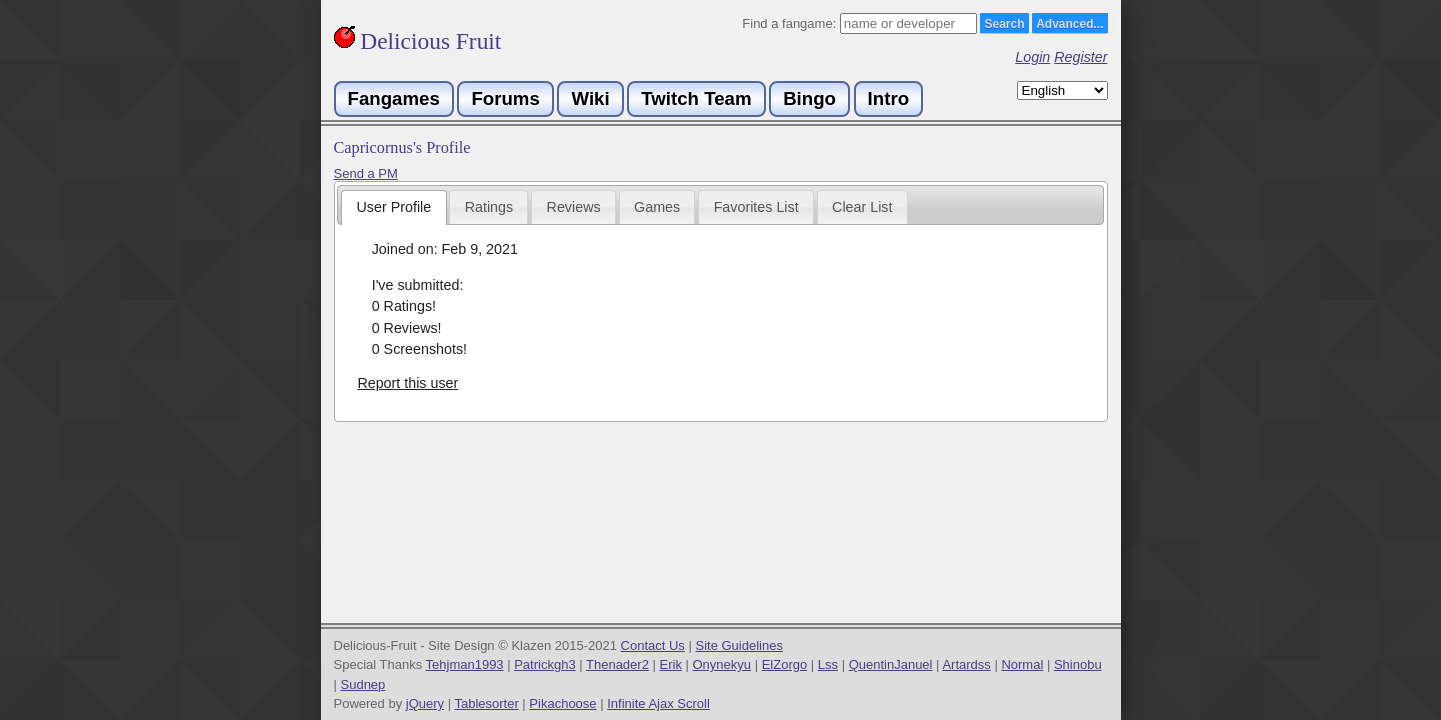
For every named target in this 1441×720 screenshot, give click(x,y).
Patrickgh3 (544, 664)
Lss (828, 664)
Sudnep (363, 684)
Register (1080, 57)
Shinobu (1078, 664)
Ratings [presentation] (489, 207)
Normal (1022, 664)
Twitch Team (696, 98)
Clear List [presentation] (862, 207)
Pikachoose (562, 703)
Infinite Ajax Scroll (658, 703)
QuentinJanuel (891, 664)
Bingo (809, 98)
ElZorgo (785, 664)
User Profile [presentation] (394, 207)
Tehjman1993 (465, 664)
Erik (671, 664)
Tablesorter (486, 703)
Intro (888, 98)
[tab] (393, 207)
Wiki (590, 98)
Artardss (966, 664)
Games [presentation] (657, 207)
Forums (505, 98)
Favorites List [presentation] (756, 207)
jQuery (425, 703)
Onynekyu (722, 664)
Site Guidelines (738, 645)
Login (1032, 57)
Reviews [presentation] (574, 207)
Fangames (394, 98)
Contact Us (653, 645)
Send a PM (366, 173)
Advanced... (1069, 24)
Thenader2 (617, 664)
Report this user (407, 383)
